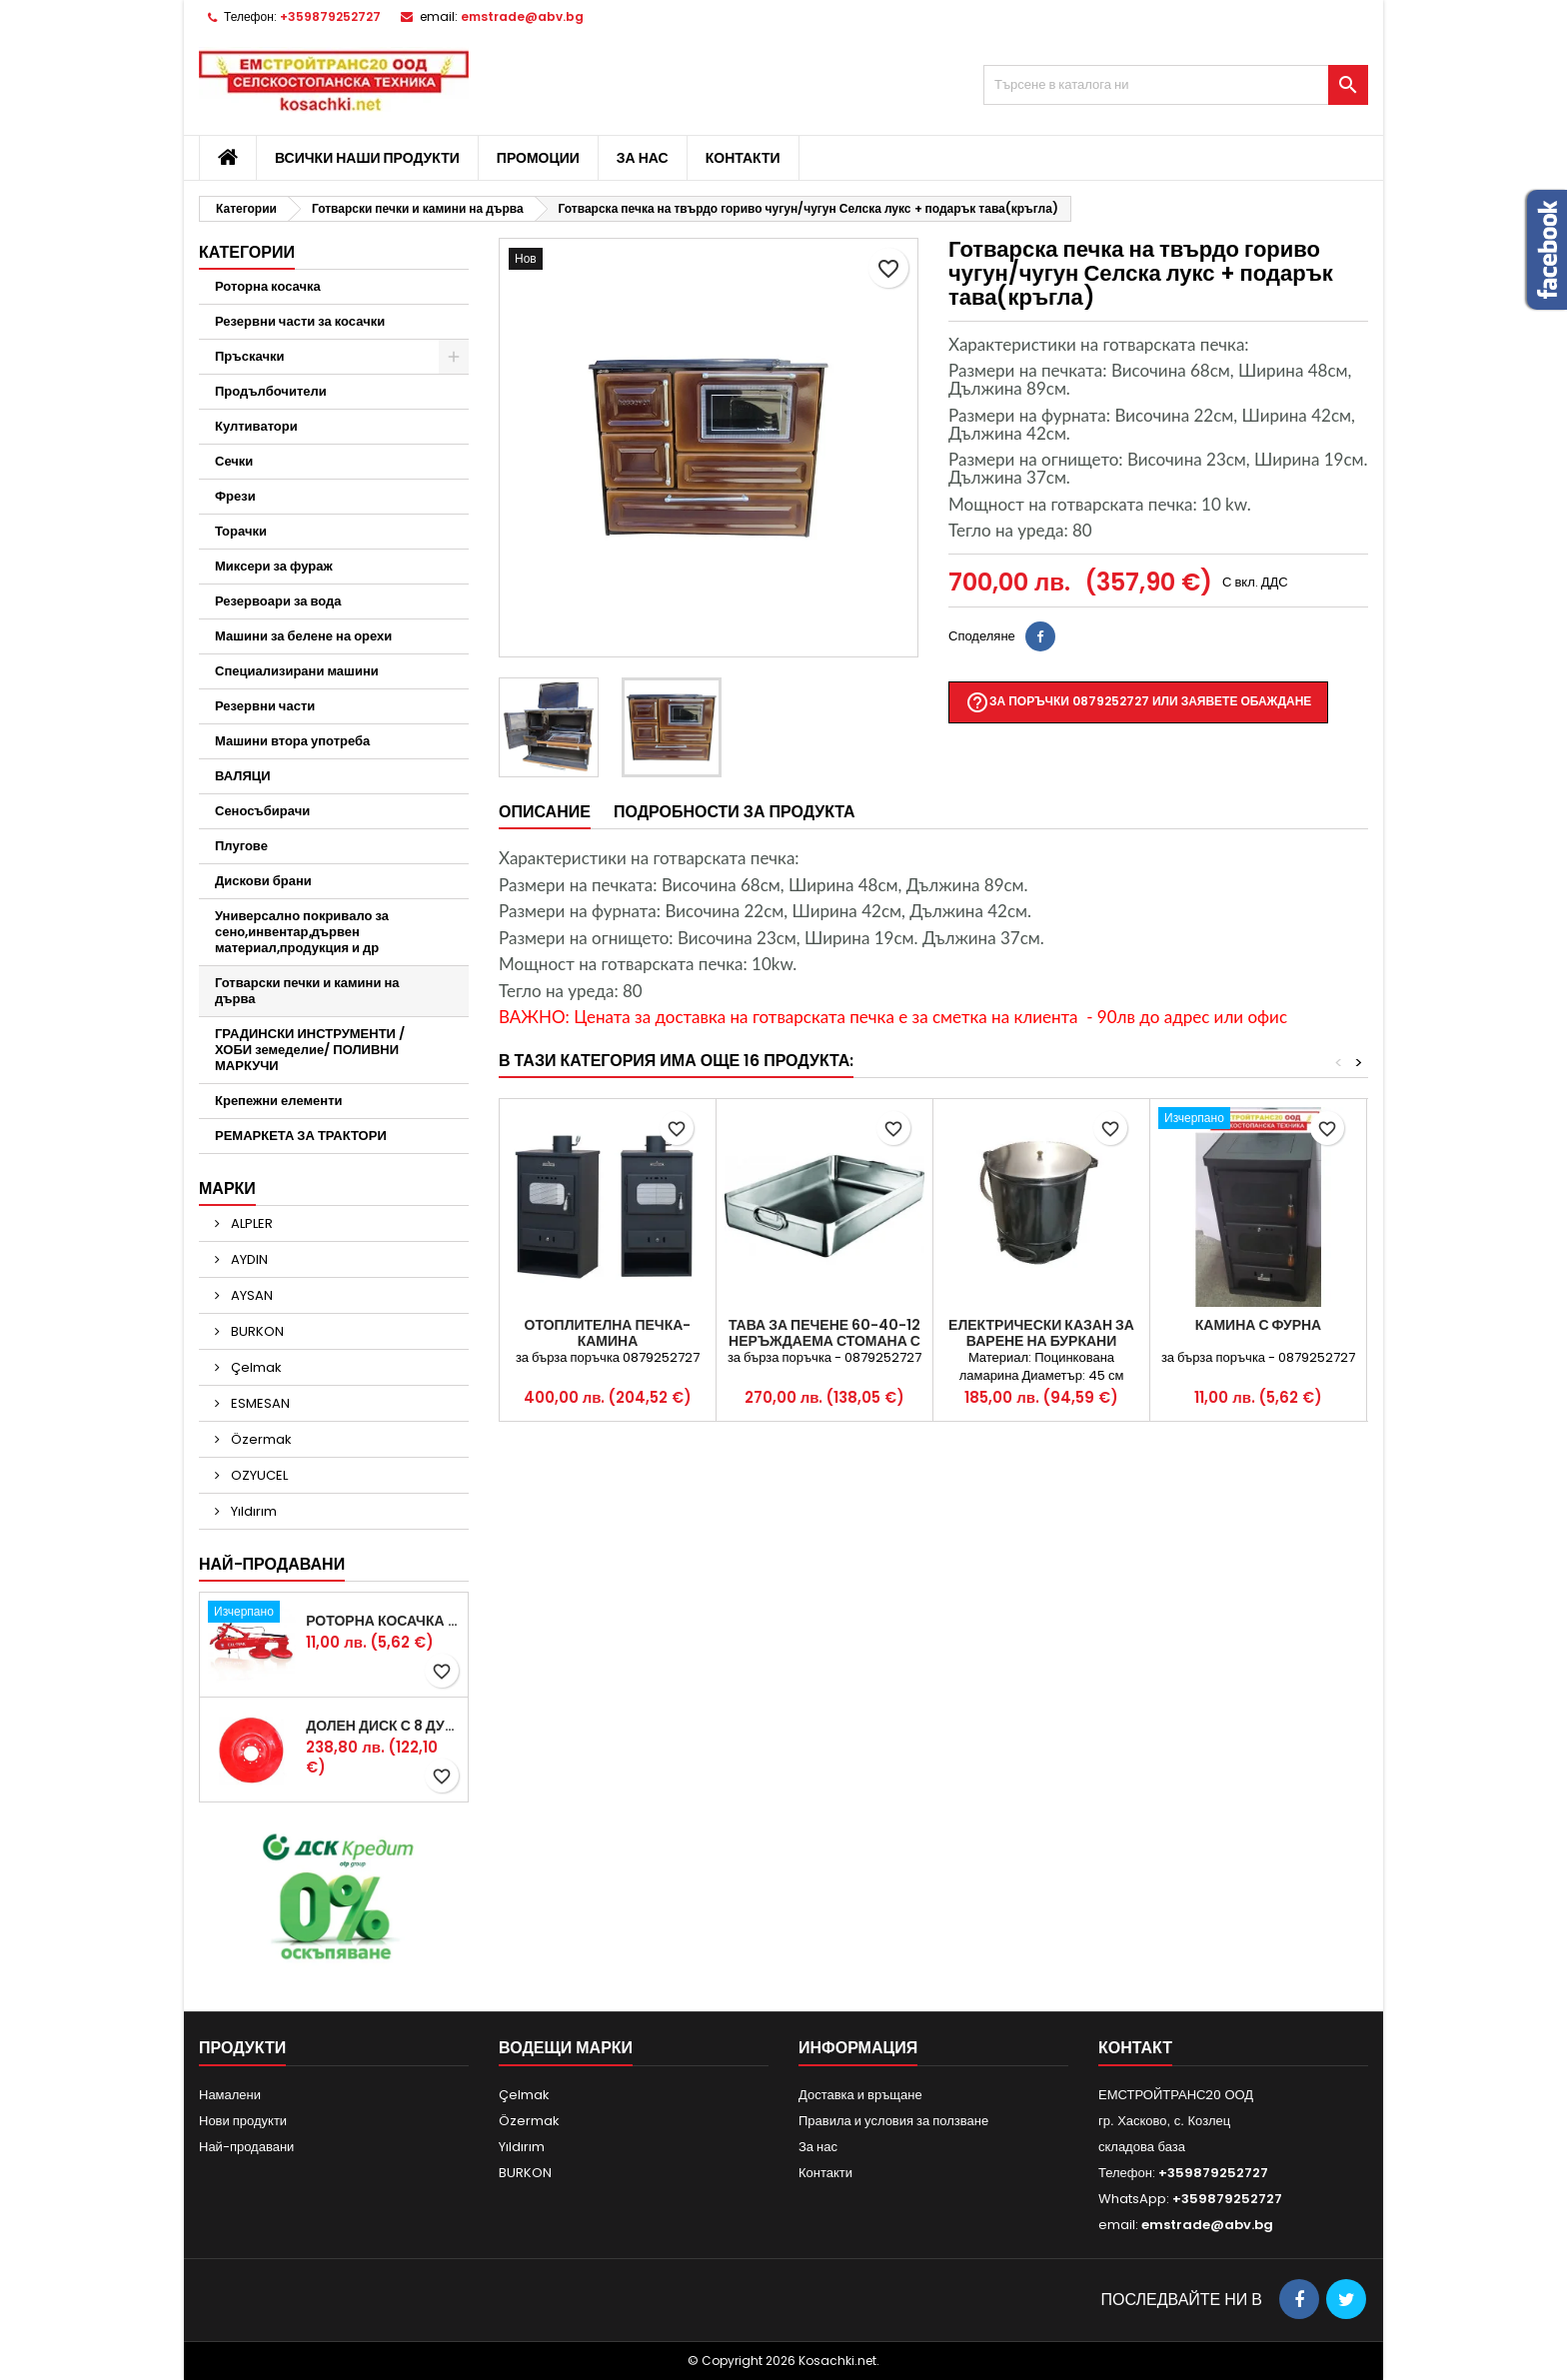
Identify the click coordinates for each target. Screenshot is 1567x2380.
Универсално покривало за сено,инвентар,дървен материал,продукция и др (302, 931)
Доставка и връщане (860, 2094)
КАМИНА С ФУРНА (1258, 1325)
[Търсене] (1175, 85)
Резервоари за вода (278, 601)
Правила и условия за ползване (893, 2120)
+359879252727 (330, 16)
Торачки (241, 531)
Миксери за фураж (274, 566)
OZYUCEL (258, 1475)
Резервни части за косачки (300, 321)
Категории (247, 252)
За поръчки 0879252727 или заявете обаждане (1138, 702)
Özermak (260, 1439)
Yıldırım (252, 1511)
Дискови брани (263, 880)
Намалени (230, 2094)
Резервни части (265, 705)
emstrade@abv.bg (522, 16)
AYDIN (248, 1259)
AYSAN (250, 1295)
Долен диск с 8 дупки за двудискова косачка (383, 1726)
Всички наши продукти (367, 158)
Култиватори (256, 426)
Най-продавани (272, 1564)
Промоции (538, 158)
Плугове (241, 845)
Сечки (234, 461)
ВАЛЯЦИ (243, 775)
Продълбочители (271, 391)
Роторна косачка (268, 286)
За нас (643, 158)
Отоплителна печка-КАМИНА (608, 1333)
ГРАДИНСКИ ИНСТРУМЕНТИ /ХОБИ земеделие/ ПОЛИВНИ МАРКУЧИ (310, 1049)
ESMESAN (259, 1403)
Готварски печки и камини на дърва (307, 990)
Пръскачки (249, 356)
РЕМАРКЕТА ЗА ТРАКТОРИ (301, 1135)
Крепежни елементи (279, 1100)
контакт (1135, 2047)
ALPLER (250, 1223)
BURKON (256, 1331)
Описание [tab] (545, 811)
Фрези (235, 496)
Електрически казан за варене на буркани (1041, 1333)
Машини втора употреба (292, 740)
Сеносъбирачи (262, 810)
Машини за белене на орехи (303, 635)
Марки (227, 1188)
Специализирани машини (297, 670)
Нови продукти (243, 2120)
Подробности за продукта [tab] (734, 811)
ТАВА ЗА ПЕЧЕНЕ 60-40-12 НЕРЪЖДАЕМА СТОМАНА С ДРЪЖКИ (824, 1341)
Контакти (743, 158)
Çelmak (255, 1367)
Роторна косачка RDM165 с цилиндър (383, 1621)
